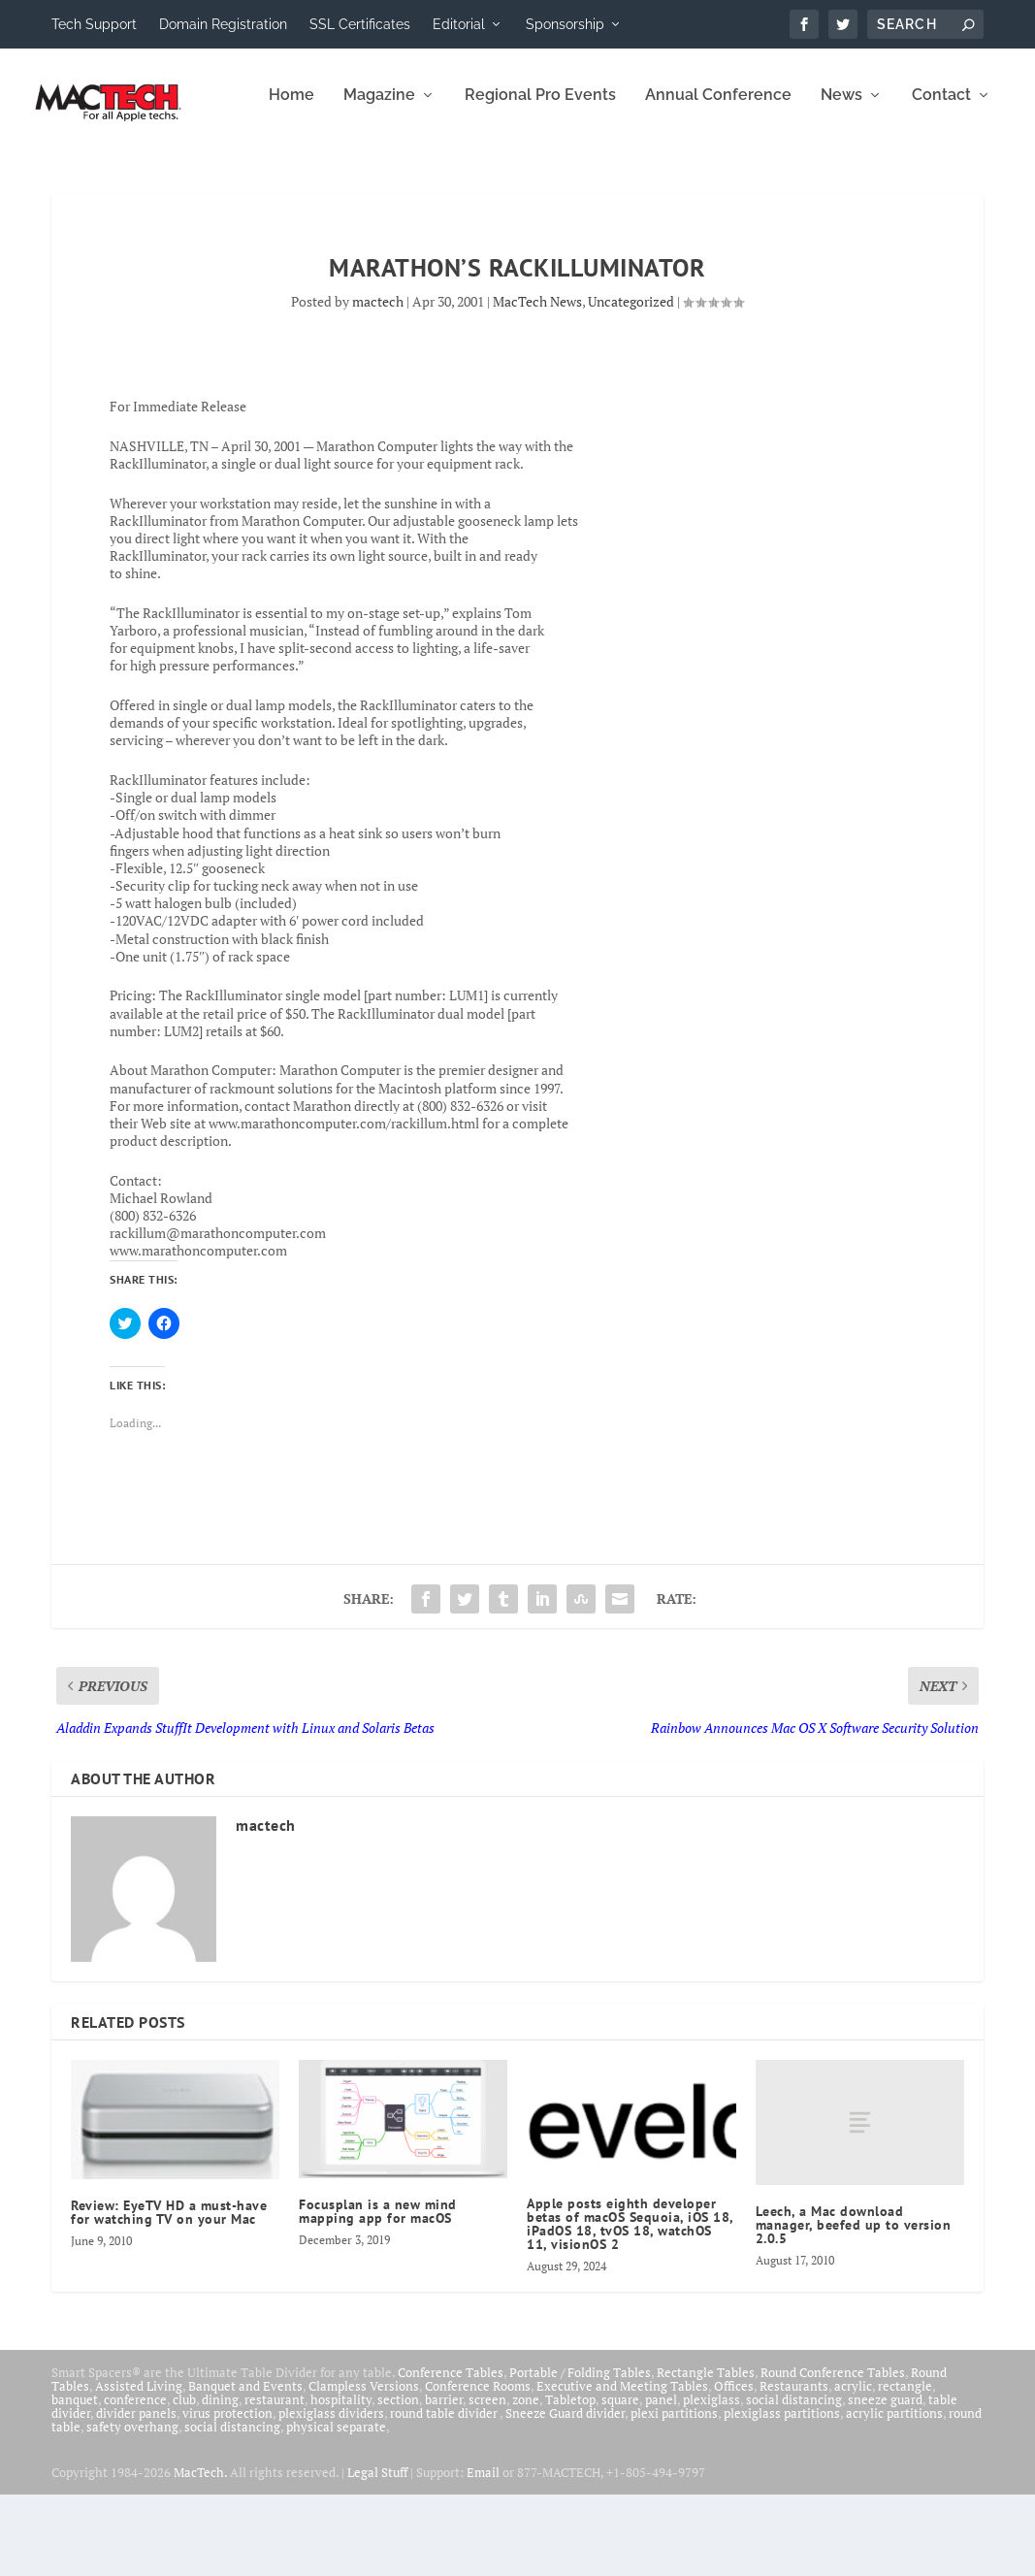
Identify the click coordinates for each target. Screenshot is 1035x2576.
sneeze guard (885, 2481)
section (398, 2481)
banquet (74, 2481)
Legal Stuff (377, 2553)
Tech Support (94, 24)
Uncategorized (631, 383)
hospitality (341, 2481)
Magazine (154, 177)
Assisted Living (138, 2467)
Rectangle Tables (706, 2453)
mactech (378, 383)
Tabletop (570, 2481)
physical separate (336, 2508)
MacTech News (537, 383)
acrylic (853, 2467)
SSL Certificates (359, 24)
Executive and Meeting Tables (622, 2467)
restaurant (274, 2481)
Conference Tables (450, 2453)
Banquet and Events (245, 2467)
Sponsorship (565, 24)
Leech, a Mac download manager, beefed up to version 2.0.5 (854, 2306)
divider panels (136, 2494)
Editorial (459, 24)
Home (66, 177)
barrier (444, 2481)
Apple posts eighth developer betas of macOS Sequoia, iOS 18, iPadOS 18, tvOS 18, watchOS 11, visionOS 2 (630, 2305)
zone (525, 2481)
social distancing (794, 2481)
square (620, 2481)
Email (483, 2553)
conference (135, 2481)
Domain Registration (223, 24)
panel (661, 2481)
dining (220, 2481)
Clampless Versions (363, 2467)
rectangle (905, 2467)
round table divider (445, 2494)
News (616, 177)
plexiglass (711, 2481)
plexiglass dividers (331, 2494)
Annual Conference (493, 177)
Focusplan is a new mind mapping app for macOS (378, 2292)
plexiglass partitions (782, 2494)
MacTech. (200, 2553)
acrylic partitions (894, 2494)
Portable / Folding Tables (580, 2453)
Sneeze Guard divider (565, 2494)
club (184, 2481)
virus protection (227, 2494)
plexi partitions (674, 2494)
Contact (716, 177)
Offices (734, 2467)
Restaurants (794, 2467)
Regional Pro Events (315, 177)
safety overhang (132, 2508)
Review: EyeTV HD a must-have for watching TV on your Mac (169, 2293)
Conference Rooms (478, 2467)
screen (487, 2481)
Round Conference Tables (832, 2453)
